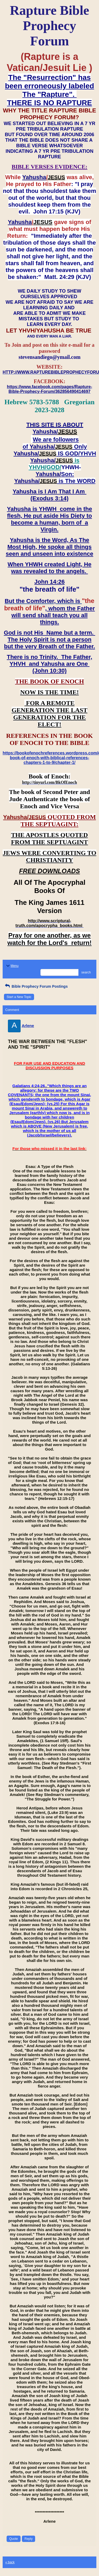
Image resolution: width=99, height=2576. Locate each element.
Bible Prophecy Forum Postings (36, 986)
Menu (11, 966)
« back (10, 2562)
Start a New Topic (19, 997)
